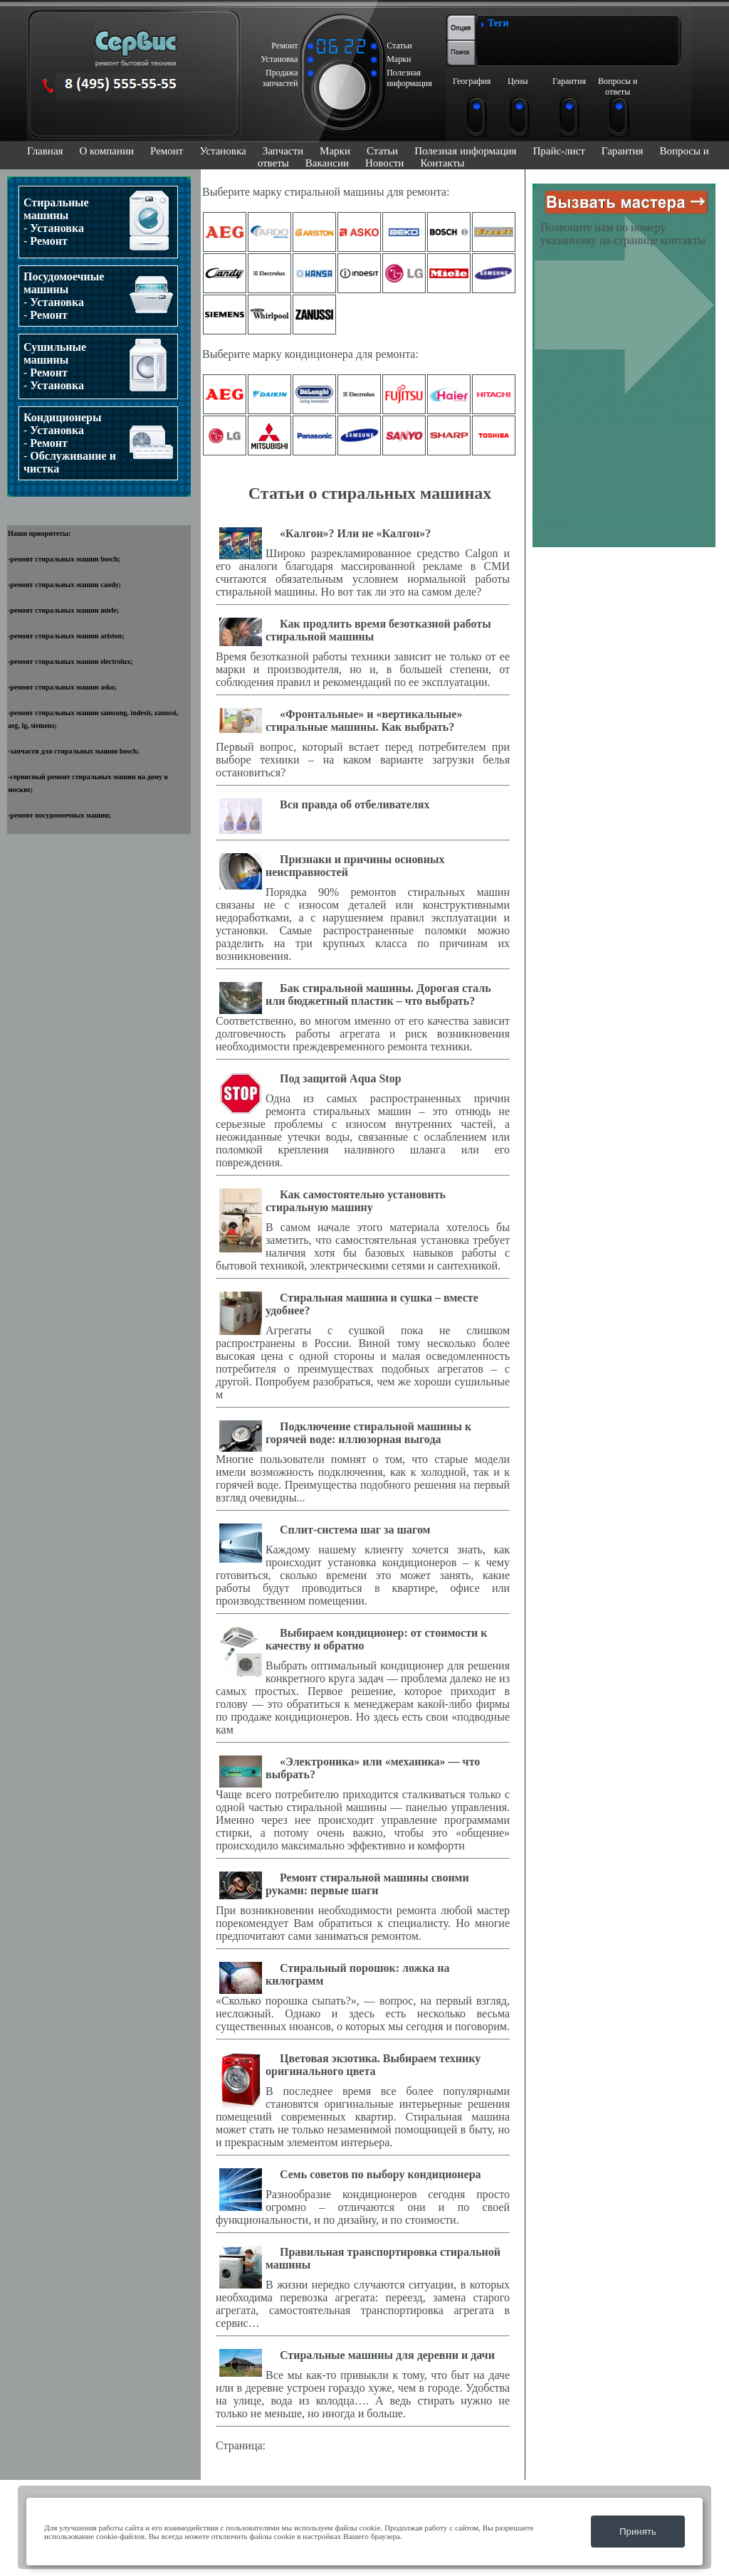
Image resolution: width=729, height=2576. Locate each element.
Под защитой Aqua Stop (341, 1078)
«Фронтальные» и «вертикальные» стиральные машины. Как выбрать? (364, 720)
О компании (106, 151)
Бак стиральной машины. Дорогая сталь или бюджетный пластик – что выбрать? (378, 994)
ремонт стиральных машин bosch (63, 559)
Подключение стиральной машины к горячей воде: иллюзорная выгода (368, 1432)
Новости (384, 163)
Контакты (442, 163)
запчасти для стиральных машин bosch (73, 751)
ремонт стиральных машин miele (63, 610)
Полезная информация (465, 151)
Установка (222, 151)
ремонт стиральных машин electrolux (70, 661)
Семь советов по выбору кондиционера (380, 2174)
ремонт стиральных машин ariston (66, 636)
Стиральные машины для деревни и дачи (387, 2355)
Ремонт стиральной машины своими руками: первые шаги (367, 1884)
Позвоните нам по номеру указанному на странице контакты (623, 233)
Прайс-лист (558, 151)
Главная (45, 151)
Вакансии (327, 163)
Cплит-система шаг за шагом (355, 1530)
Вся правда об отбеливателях (354, 804)
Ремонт (166, 151)
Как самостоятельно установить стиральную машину (356, 1200)
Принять (637, 2531)
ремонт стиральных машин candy (64, 584)
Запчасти (283, 151)
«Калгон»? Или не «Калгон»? (355, 533)
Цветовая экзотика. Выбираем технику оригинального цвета (373, 2064)
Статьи (382, 151)
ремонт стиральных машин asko (62, 687)
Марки (335, 151)
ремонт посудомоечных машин (59, 815)
